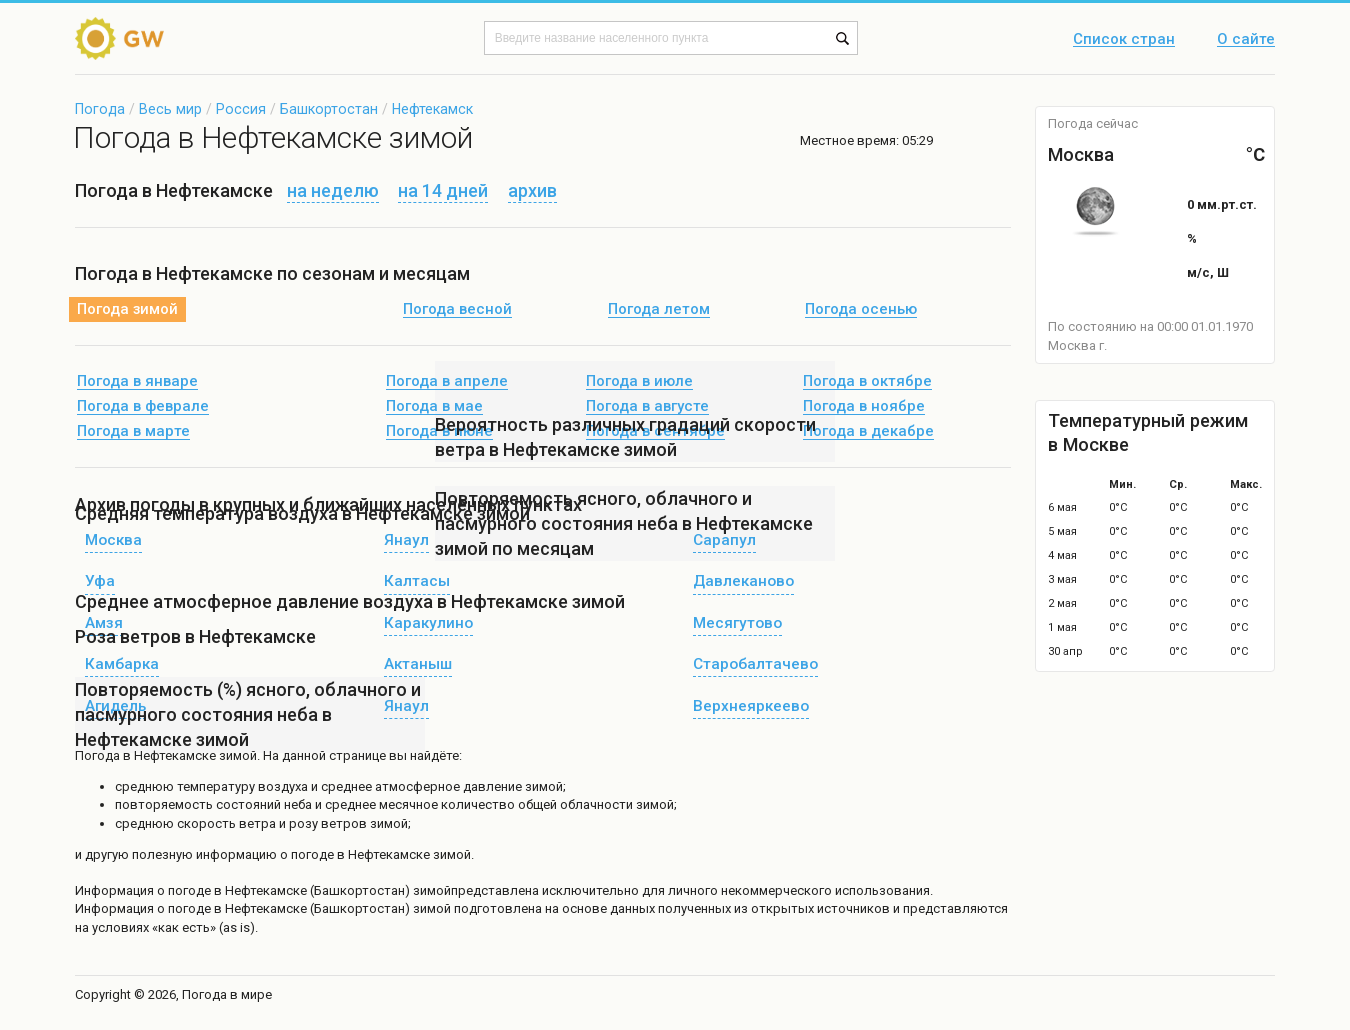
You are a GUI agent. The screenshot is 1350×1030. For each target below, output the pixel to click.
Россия (241, 109)
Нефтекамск (432, 109)
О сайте (1246, 40)
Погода (100, 109)
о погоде (185, 890)
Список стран (1124, 40)
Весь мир (170, 109)
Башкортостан (329, 109)
